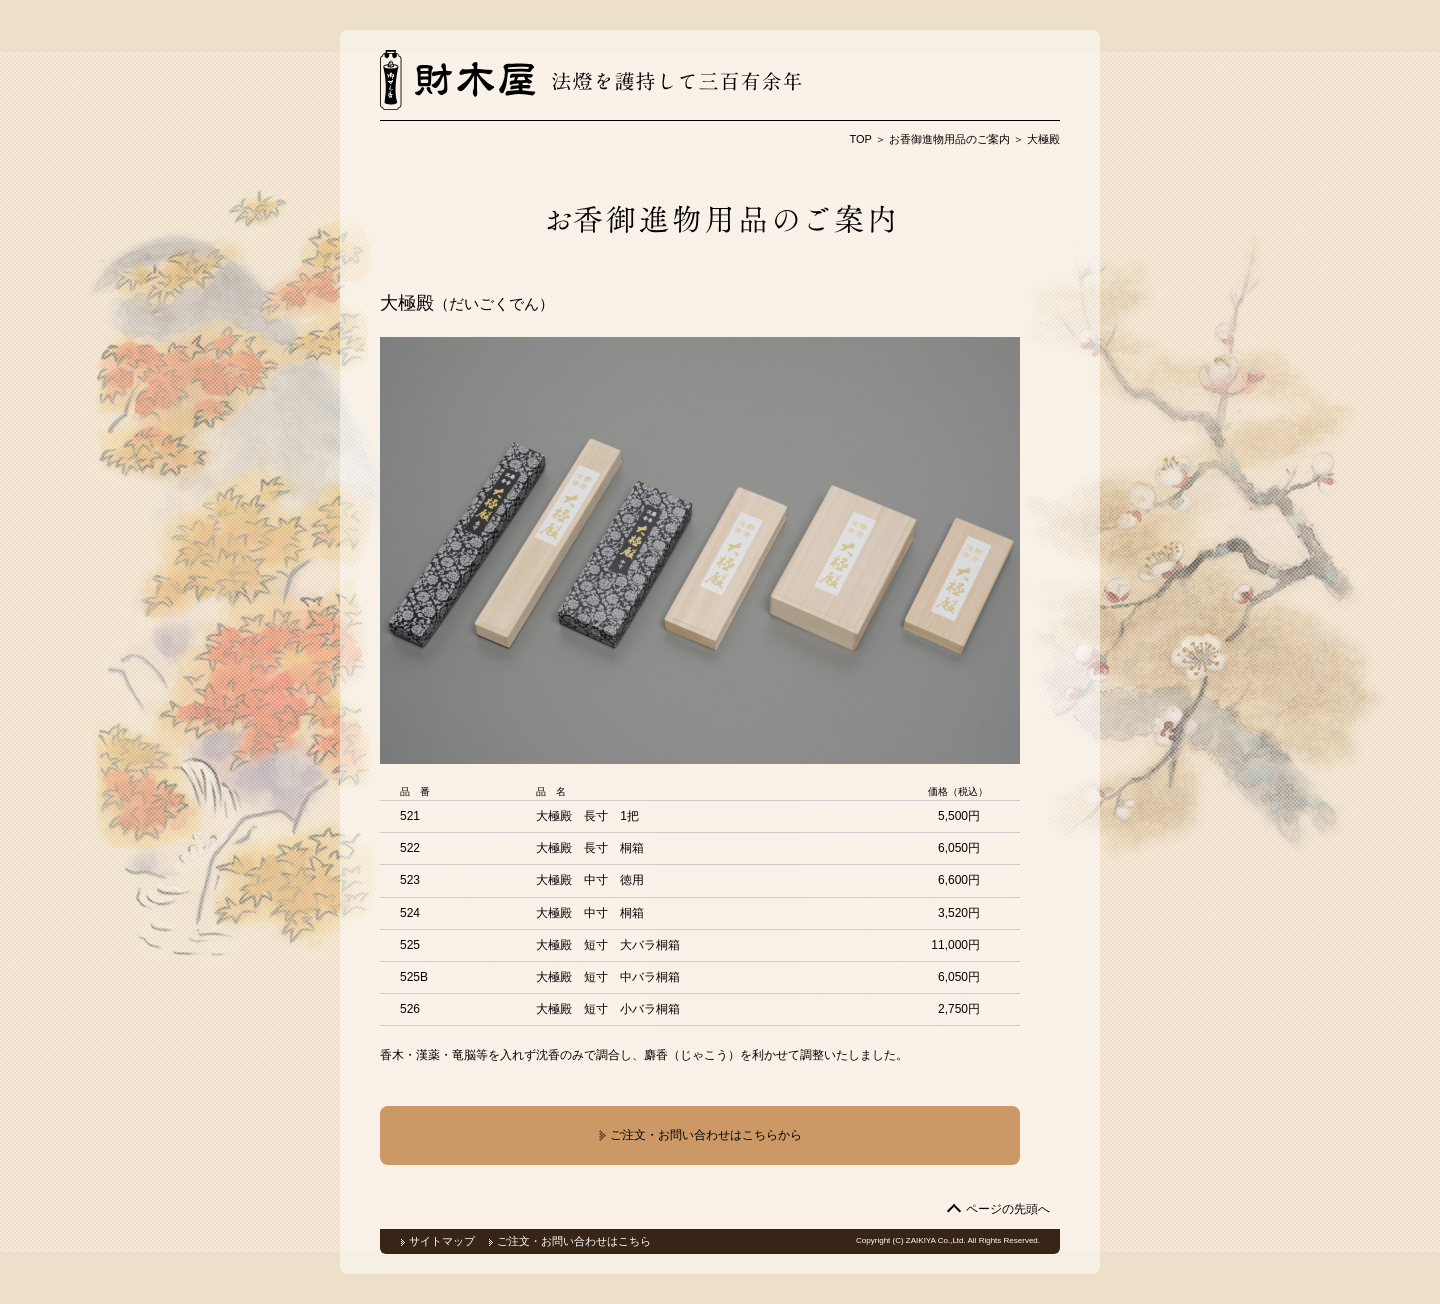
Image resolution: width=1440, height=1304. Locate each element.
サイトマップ (442, 1241)
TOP (861, 139)
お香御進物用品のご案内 (949, 139)
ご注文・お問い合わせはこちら (574, 1241)
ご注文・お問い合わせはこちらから (700, 1135)
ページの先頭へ (1008, 1209)
